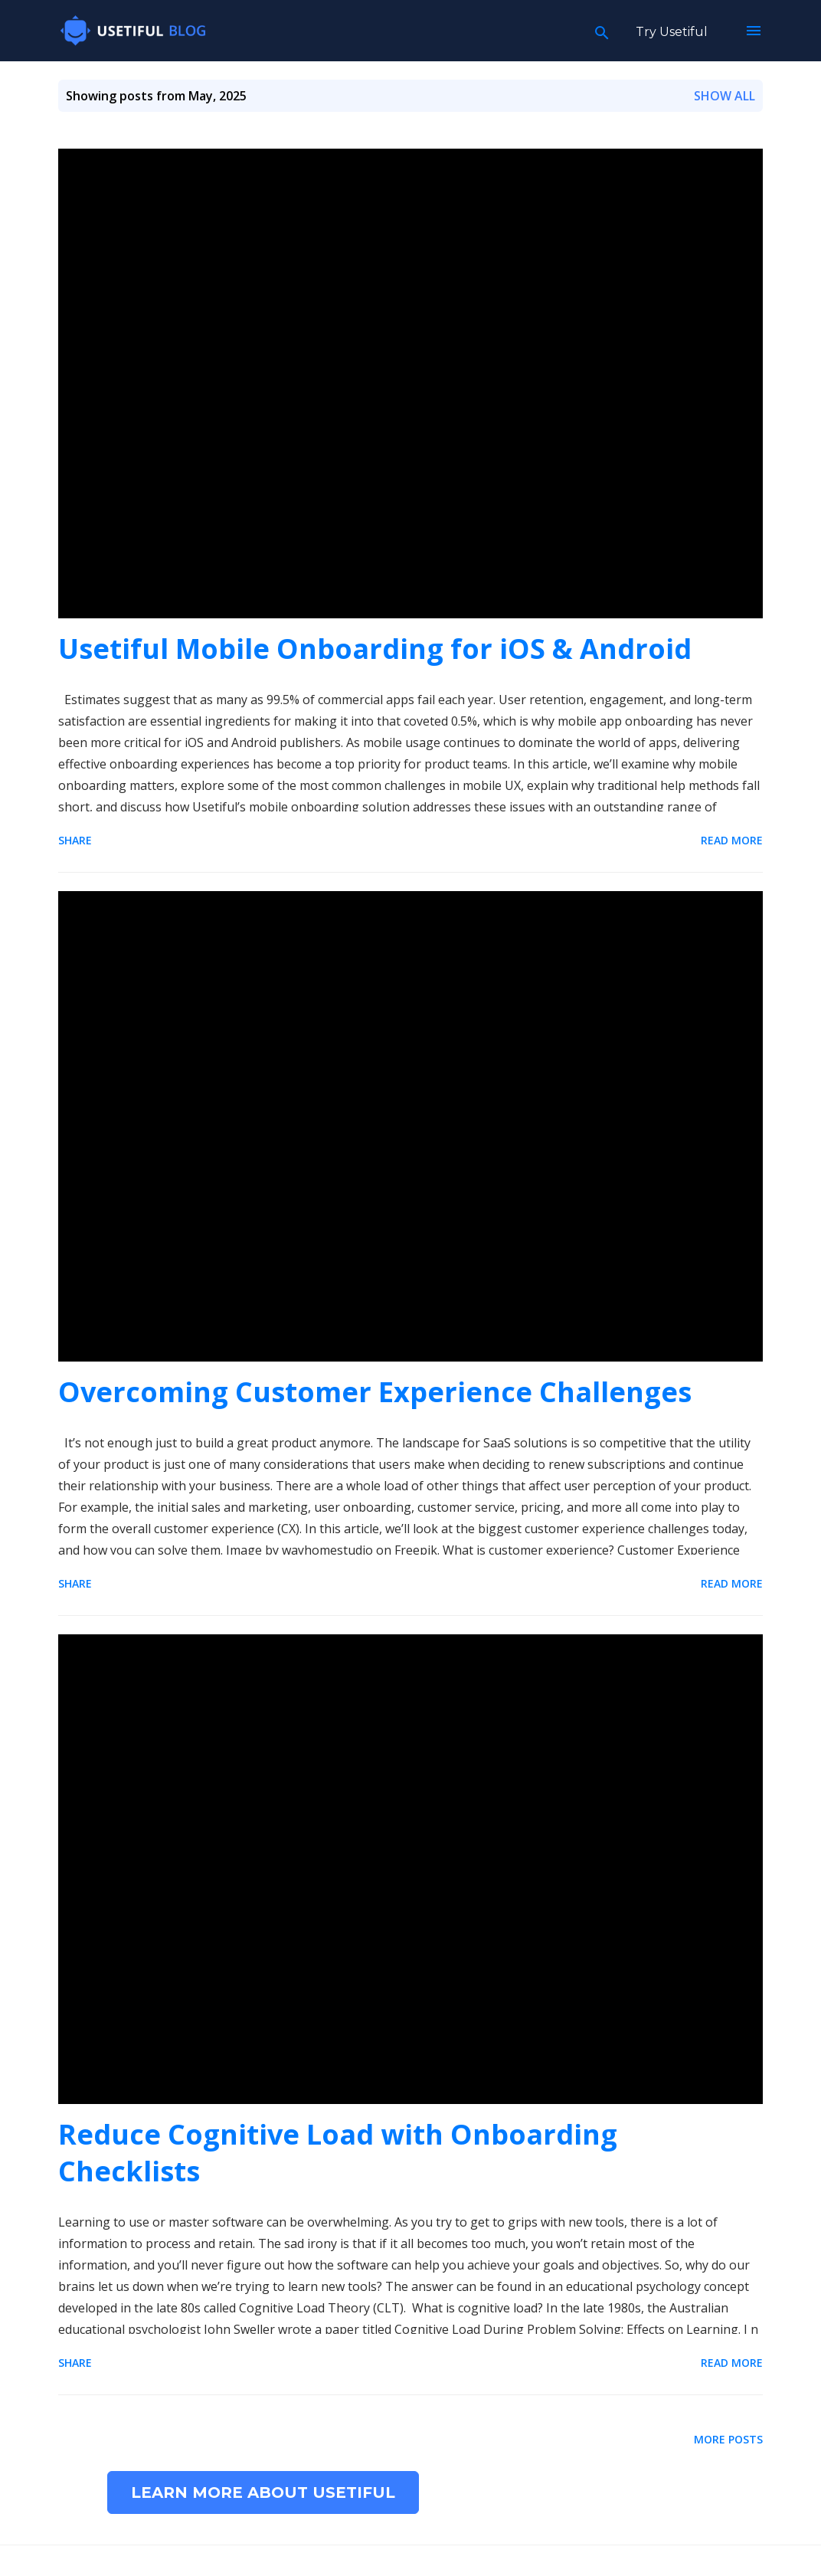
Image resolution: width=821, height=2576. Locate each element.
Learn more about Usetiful (263, 2492)
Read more (732, 840)
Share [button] (75, 840)
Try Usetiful (672, 32)
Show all (724, 95)
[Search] (602, 31)
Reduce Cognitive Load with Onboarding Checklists (337, 2153)
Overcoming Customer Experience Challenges (375, 1392)
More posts (728, 2439)
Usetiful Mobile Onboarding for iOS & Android (375, 648)
